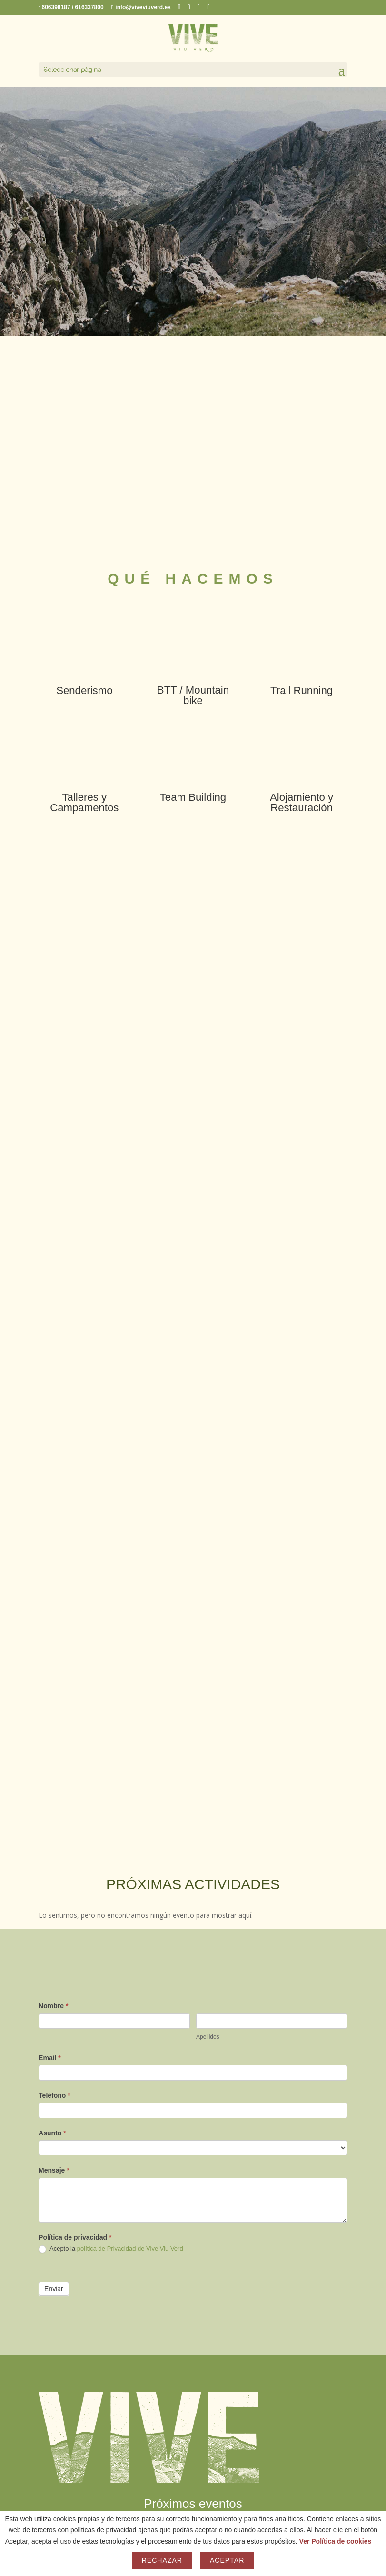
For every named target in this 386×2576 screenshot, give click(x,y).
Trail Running (301, 690)
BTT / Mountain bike (193, 695)
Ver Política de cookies (335, 2541)
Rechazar (162, 2560)
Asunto (52, 2133)
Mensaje (54, 2170)
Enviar (53, 2289)
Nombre (53, 2006)
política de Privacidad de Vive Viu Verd (130, 2248)
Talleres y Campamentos (84, 802)
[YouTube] (209, 6)
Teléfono (54, 2095)
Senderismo (84, 690)
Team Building (193, 797)
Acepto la (111, 2249)
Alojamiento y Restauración (301, 802)
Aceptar (227, 2560)
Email (50, 2058)
